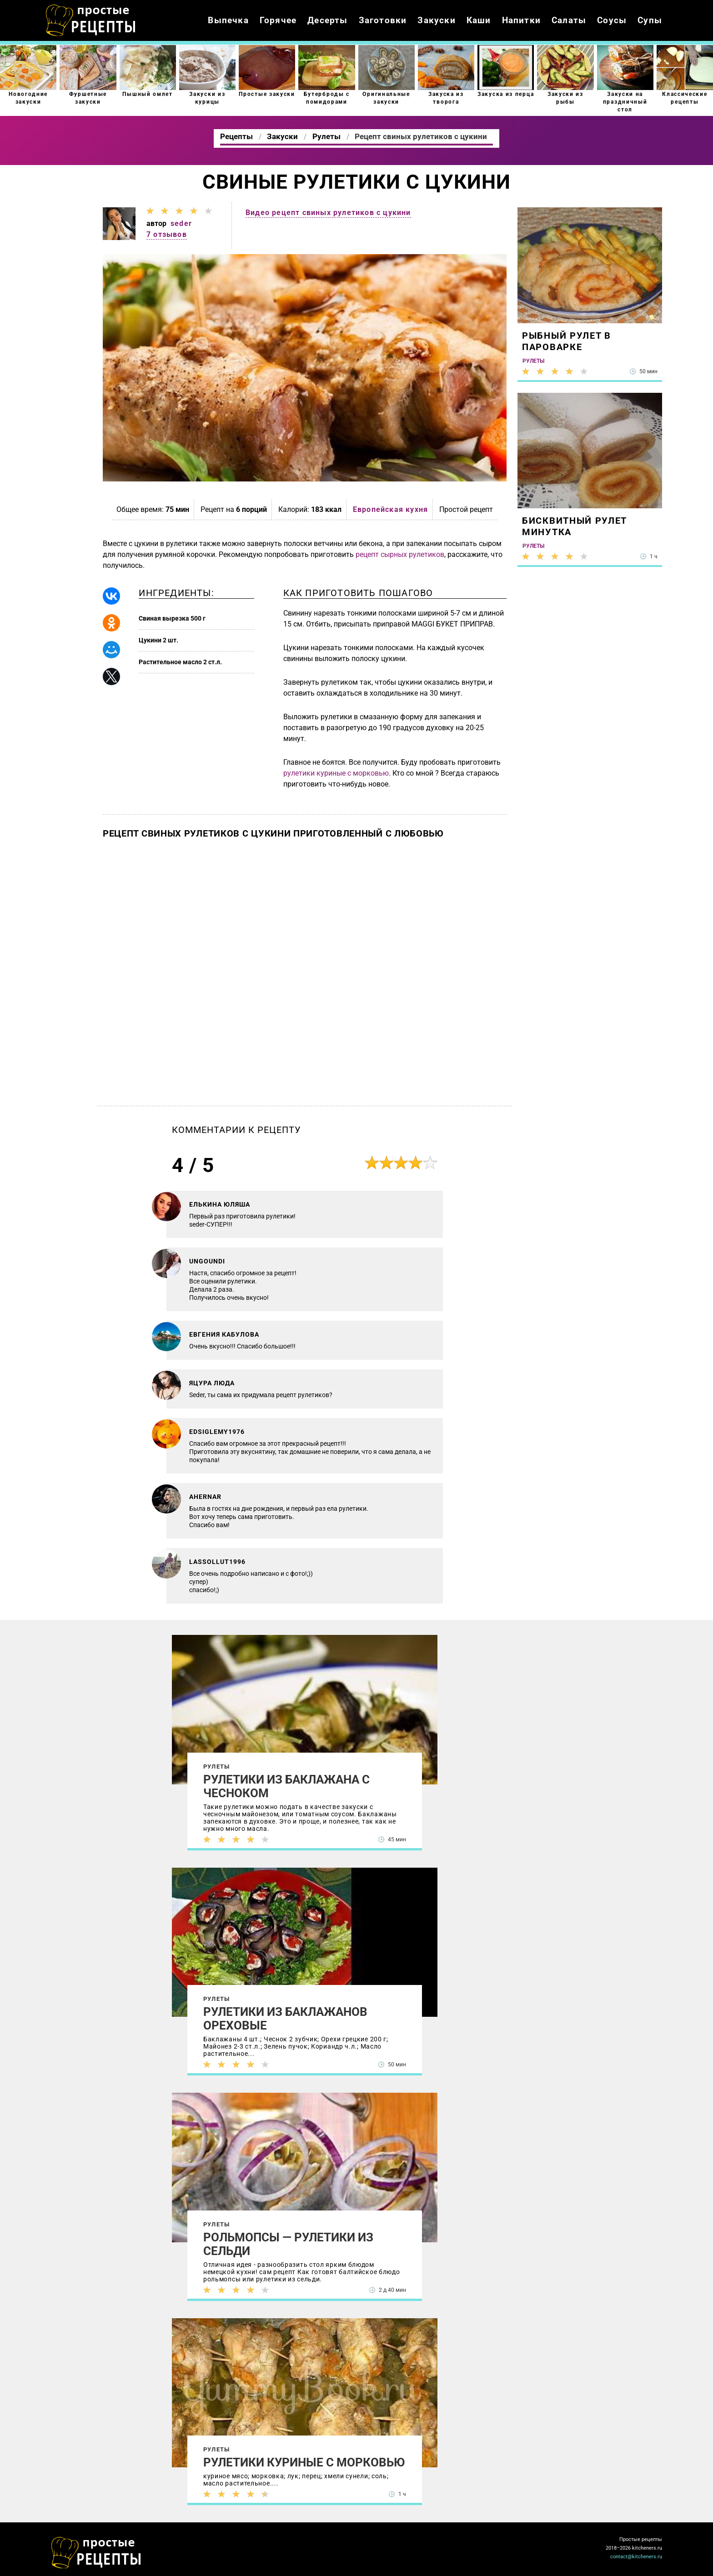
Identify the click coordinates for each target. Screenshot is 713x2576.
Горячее (278, 20)
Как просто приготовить (96, 2553)
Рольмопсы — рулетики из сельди (288, 2244)
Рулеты (216, 1766)
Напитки (521, 20)
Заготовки (383, 20)
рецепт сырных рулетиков (400, 554)
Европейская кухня (390, 509)
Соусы (612, 20)
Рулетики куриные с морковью (304, 2462)
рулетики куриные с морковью (336, 773)
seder (181, 223)
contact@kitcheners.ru (636, 2557)
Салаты (569, 20)
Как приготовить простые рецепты (90, 20)
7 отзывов (166, 234)
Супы (650, 20)
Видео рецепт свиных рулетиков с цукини (328, 212)
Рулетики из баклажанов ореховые (285, 2018)
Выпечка (228, 20)
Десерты (327, 20)
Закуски (436, 20)
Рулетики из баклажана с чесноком (286, 1786)
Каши (479, 20)
